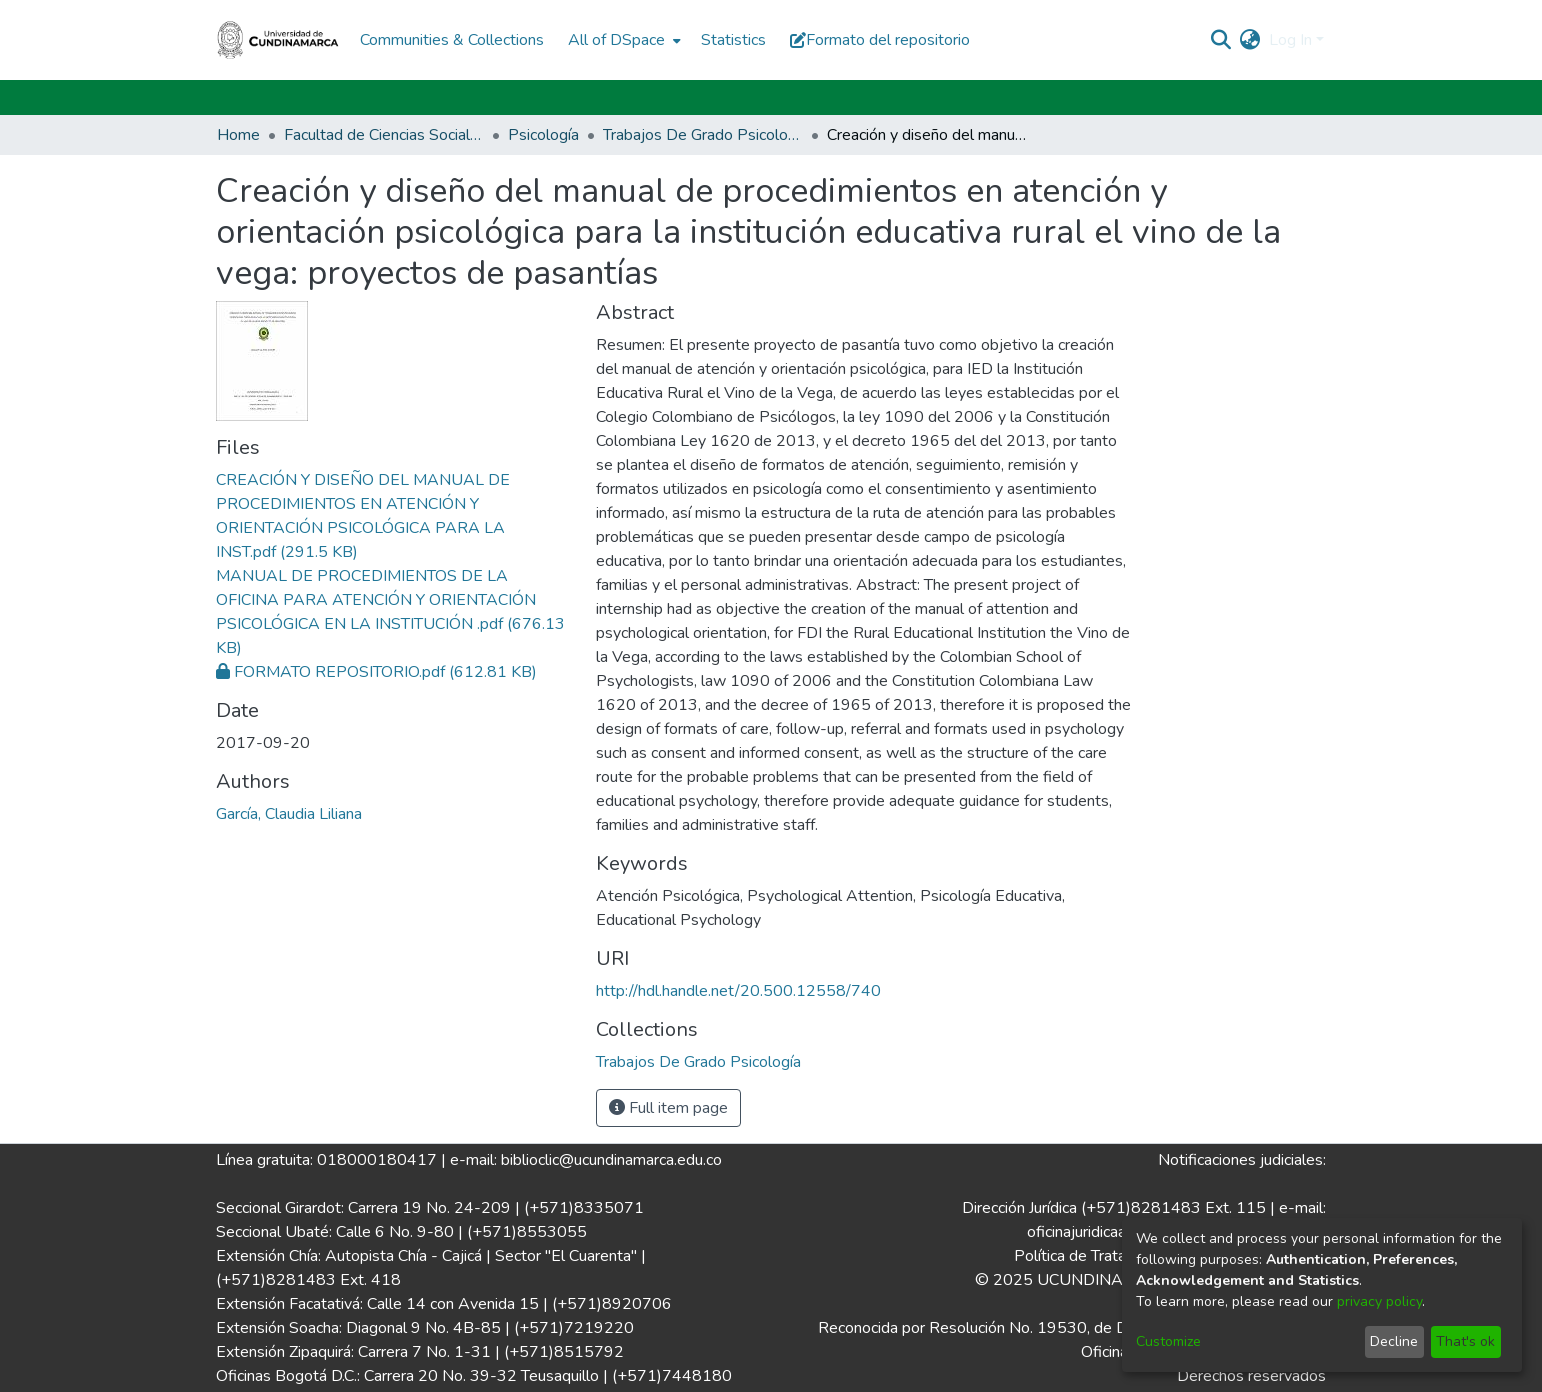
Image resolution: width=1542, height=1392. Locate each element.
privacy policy (1379, 1301)
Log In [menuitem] (1290, 40)
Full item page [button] (668, 1108)
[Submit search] (1221, 40)
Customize (1168, 1341)
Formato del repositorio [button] (880, 40)
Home (238, 135)
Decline (1394, 1341)
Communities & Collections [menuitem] (452, 40)
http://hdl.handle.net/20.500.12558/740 (738, 991)
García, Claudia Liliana (289, 814)
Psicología (543, 135)
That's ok (1465, 1341)
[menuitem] (622, 40)
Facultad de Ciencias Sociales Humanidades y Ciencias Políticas (384, 135)
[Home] (278, 40)
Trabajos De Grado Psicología (703, 135)
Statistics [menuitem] (733, 40)
